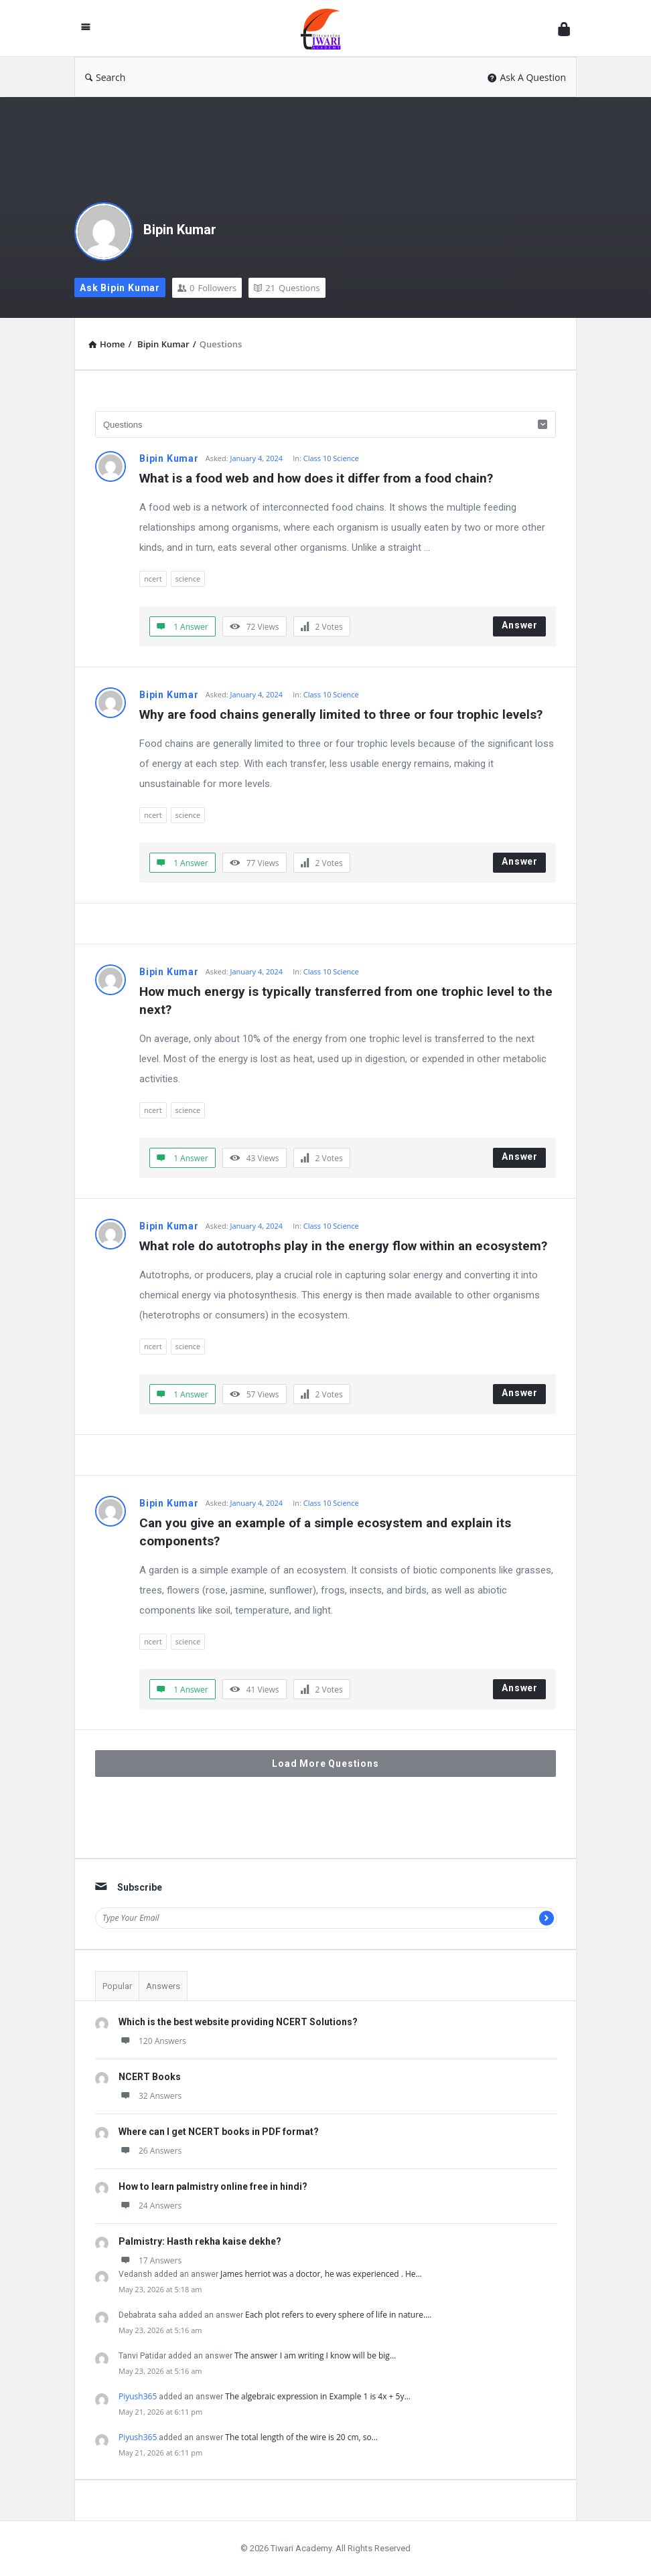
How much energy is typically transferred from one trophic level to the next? (347, 1000)
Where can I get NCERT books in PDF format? (219, 2131)
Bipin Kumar (179, 230)
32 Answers (150, 2095)
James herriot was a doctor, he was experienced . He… (321, 2274)
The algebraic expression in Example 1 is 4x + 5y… (318, 2396)
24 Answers (150, 2205)
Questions (286, 287)
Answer (520, 625)
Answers (163, 1986)
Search (105, 77)
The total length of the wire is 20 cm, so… (301, 2437)
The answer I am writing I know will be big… (315, 2355)
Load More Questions (325, 1763)
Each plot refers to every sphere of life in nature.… (338, 2314)
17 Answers (150, 2260)
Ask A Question (527, 77)
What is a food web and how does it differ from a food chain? (316, 478)
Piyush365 (138, 2396)
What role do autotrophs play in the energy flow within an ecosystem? (343, 1246)
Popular (117, 1986)
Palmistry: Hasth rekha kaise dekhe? (200, 2241)
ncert (153, 579)
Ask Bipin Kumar (120, 287)
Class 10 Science (331, 458)
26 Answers (150, 2150)
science (188, 579)
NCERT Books (150, 2076)
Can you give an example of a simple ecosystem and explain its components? (326, 1532)
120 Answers (152, 2041)
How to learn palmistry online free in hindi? (213, 2186)
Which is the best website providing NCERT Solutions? (238, 2021)
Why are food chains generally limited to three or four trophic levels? (340, 714)
